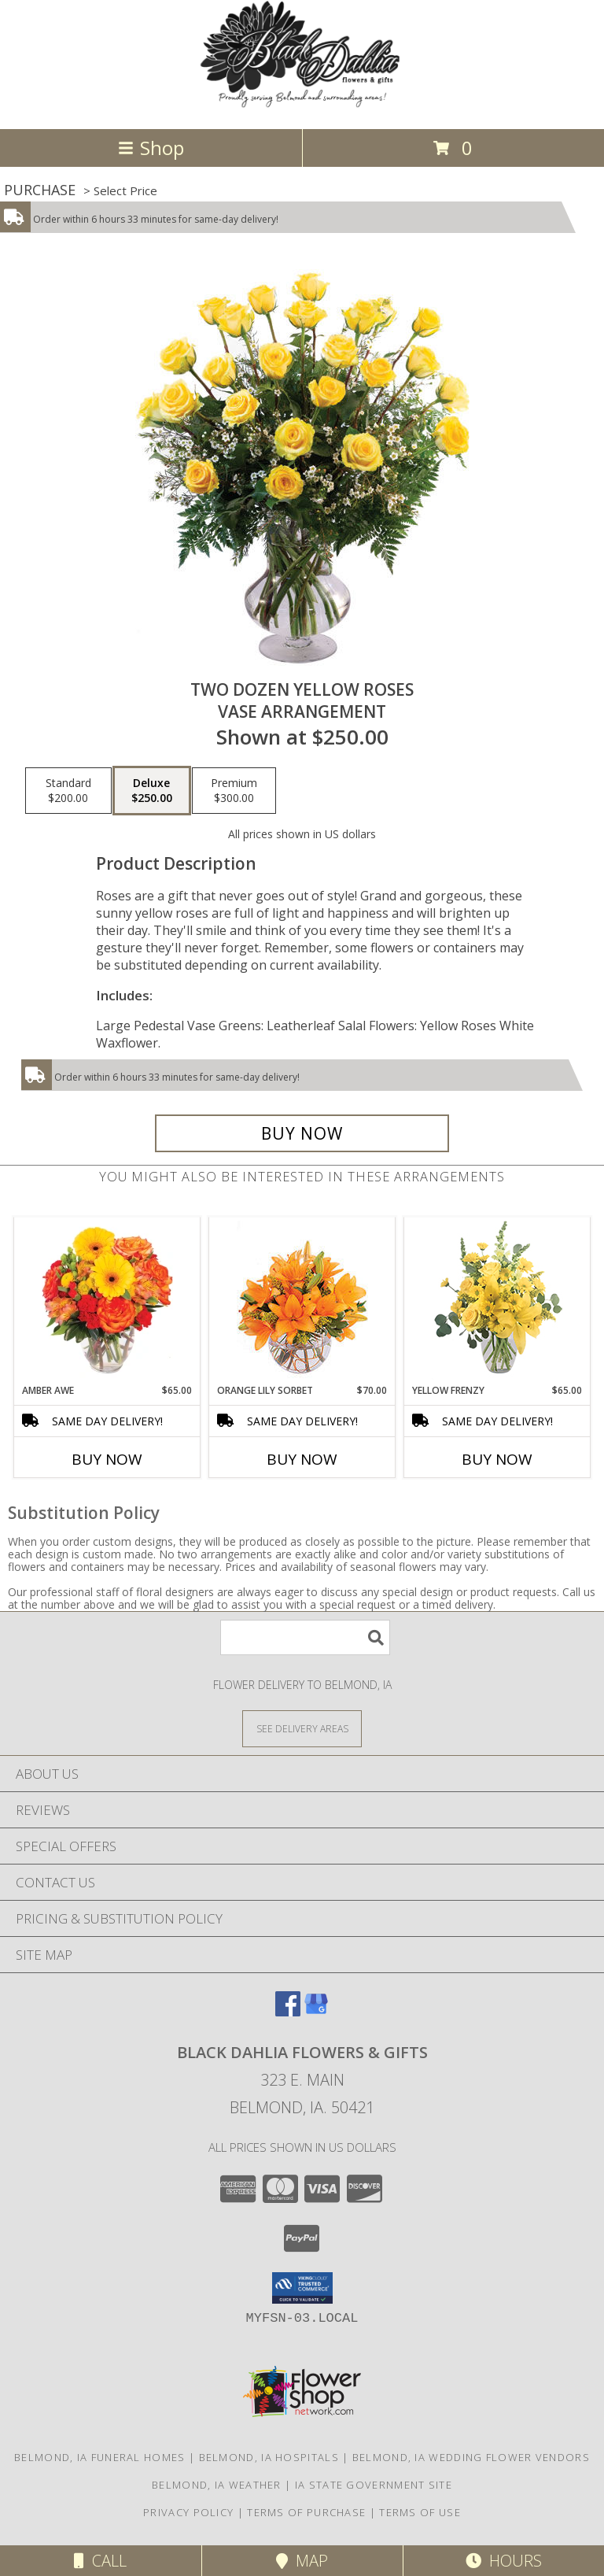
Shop (151, 148)
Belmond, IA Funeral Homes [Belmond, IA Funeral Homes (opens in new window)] (100, 2457)
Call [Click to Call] (100, 2560)
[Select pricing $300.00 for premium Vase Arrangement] (234, 791)
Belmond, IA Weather (217, 2485)
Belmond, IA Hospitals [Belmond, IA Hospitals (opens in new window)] (269, 2457)
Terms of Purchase (306, 2512)
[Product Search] (305, 1637)
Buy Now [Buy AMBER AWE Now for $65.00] (107, 1459)
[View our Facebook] (287, 2011)
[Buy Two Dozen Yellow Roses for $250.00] (302, 1133)
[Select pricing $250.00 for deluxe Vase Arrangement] (152, 791)
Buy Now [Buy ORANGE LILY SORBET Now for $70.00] (302, 1459)
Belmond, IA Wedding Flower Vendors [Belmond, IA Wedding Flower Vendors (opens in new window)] (471, 2457)
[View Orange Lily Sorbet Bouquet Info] (302, 1300)
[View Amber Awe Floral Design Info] (107, 1300)
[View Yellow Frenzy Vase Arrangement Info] (497, 1300)
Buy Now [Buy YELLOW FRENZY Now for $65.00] (497, 1459)
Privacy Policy (188, 2512)
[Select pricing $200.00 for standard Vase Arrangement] (68, 791)
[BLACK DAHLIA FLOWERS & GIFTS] (302, 105)
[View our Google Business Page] (316, 2011)
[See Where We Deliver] (302, 1727)
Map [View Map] (302, 2560)
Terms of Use (420, 2512)
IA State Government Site (373, 2485)
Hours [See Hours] (504, 2560)
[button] (302, 2288)
